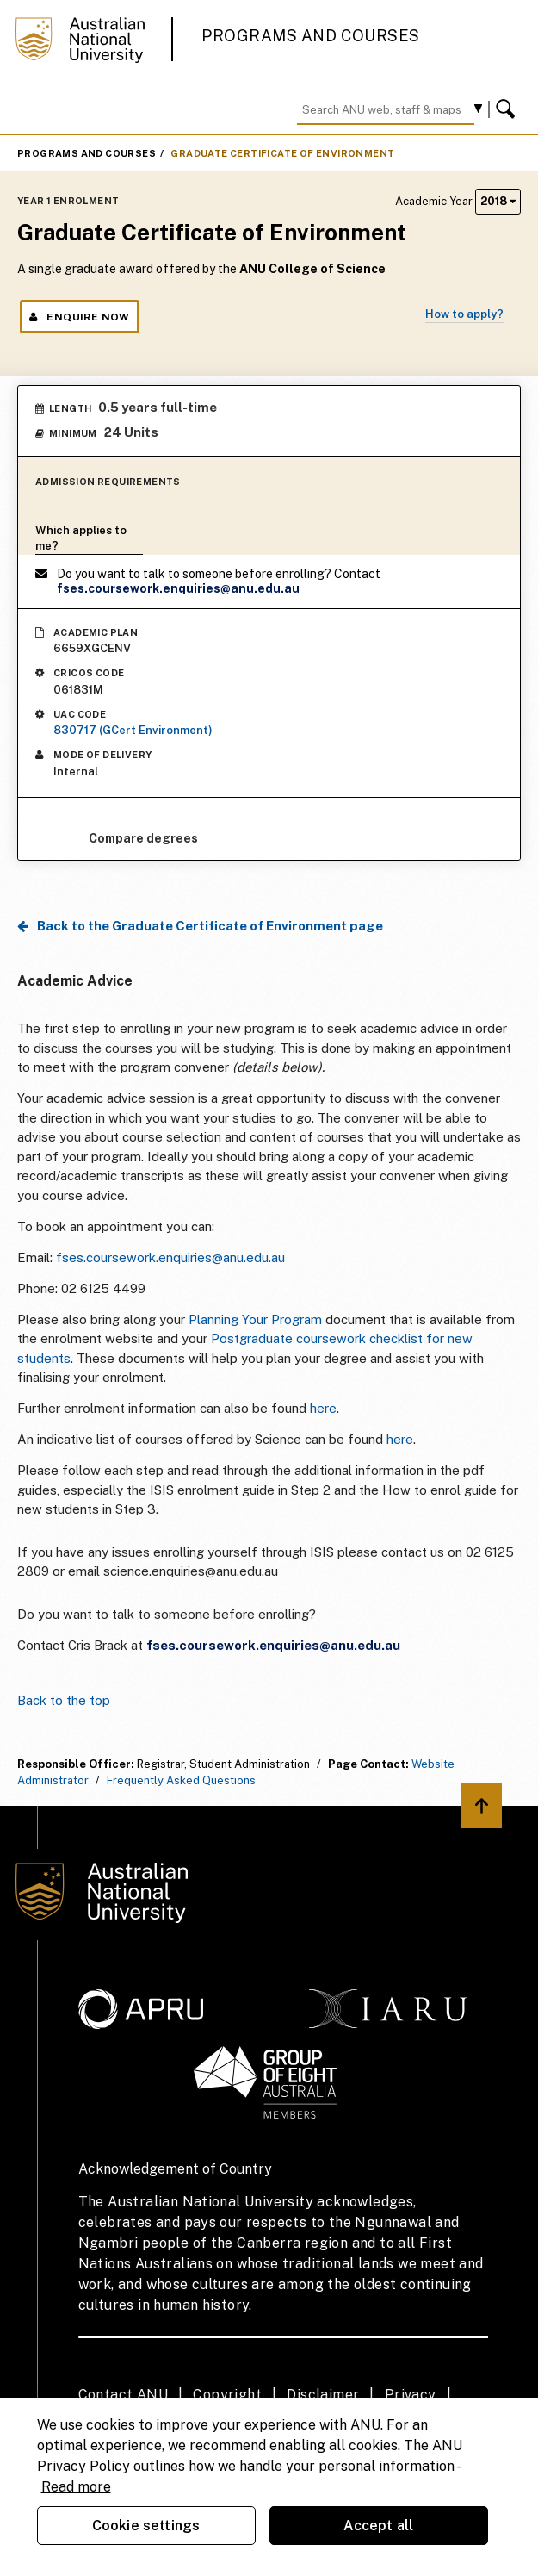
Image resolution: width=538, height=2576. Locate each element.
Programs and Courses (310, 36)
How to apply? (464, 314)
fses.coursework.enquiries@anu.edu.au (172, 1257)
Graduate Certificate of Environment (282, 153)
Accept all (378, 2525)
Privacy (410, 2394)
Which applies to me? (81, 538)
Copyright (227, 2394)
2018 (498, 201)
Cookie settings (146, 2525)
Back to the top (63, 1700)
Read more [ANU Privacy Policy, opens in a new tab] (76, 2487)
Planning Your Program (255, 1319)
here (323, 1408)
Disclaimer (323, 2394)
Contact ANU (123, 2394)
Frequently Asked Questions (181, 1780)
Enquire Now (79, 317)
